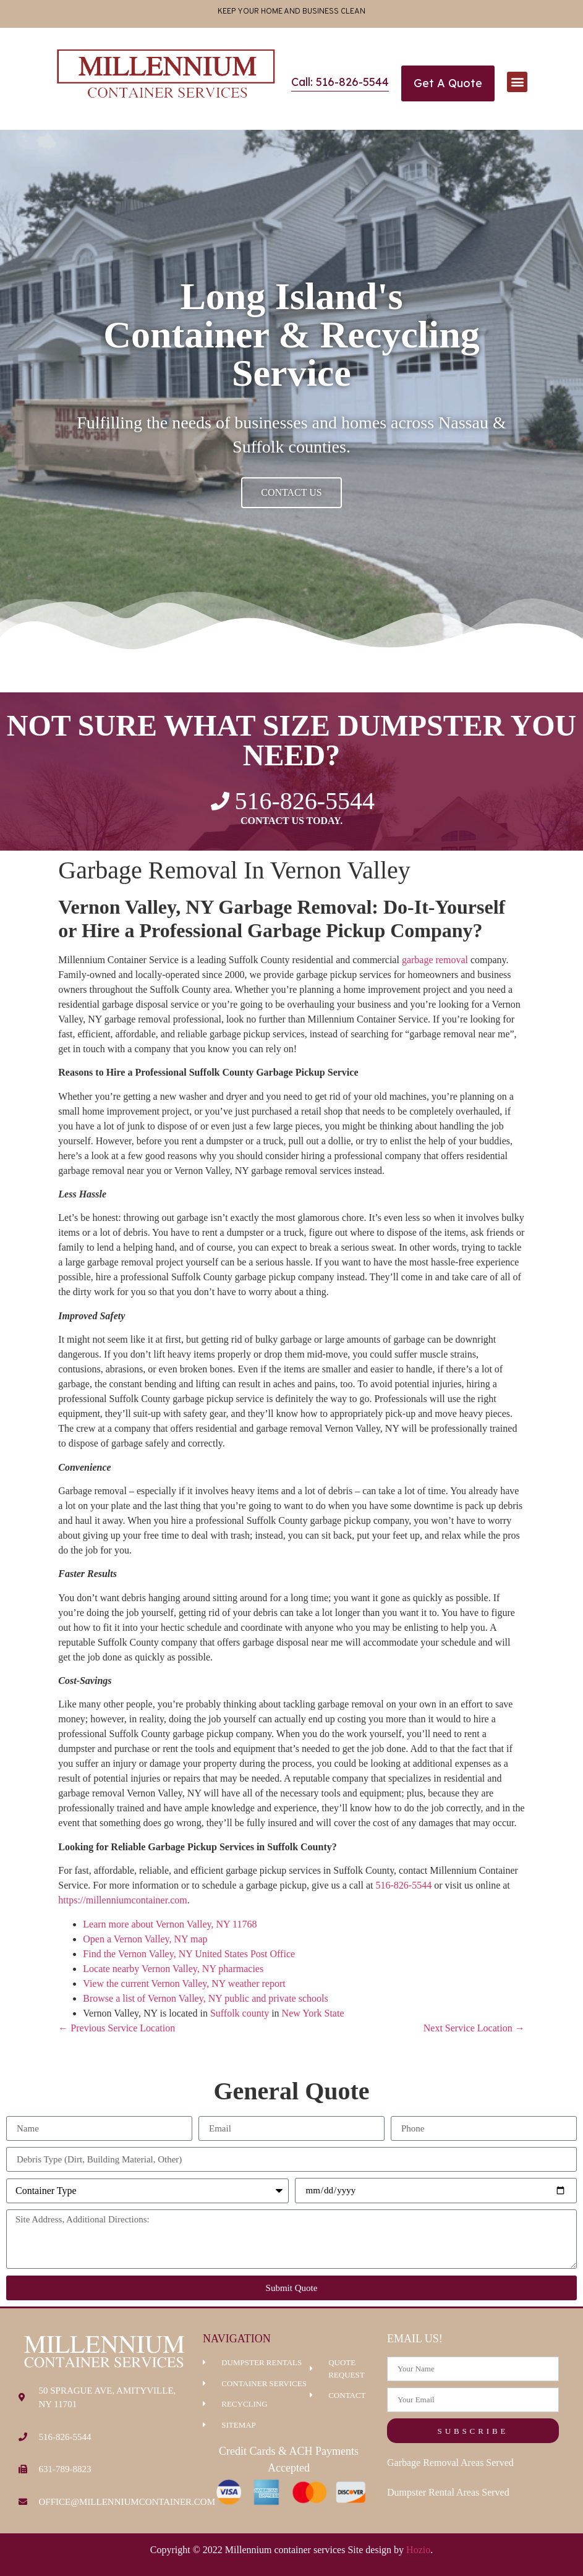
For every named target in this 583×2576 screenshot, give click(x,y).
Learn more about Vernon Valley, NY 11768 (170, 1924)
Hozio (418, 2549)
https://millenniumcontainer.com (122, 1900)
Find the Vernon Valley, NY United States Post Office (189, 1954)
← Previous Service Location (116, 2028)
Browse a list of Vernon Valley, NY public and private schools (205, 1998)
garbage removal (435, 959)
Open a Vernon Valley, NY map (145, 1939)
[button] (517, 82)
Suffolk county (239, 2013)
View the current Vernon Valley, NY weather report (184, 1983)
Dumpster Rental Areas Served (448, 2492)
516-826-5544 (403, 1885)
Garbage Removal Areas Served (450, 2462)
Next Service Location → (474, 2028)
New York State (313, 2013)
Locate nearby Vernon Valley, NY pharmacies (173, 1968)
